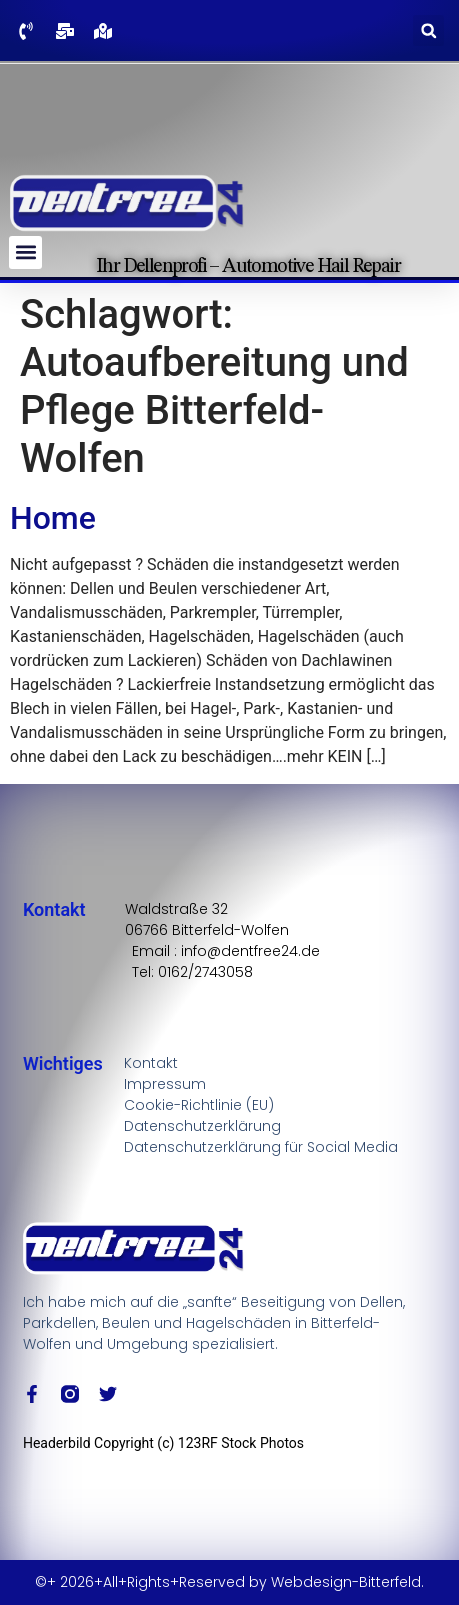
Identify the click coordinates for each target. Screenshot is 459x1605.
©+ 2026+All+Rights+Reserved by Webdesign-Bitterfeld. (229, 1582)
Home (53, 518)
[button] (428, 30)
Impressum (165, 1084)
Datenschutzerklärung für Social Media (261, 1147)
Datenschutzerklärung (202, 1126)
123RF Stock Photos (241, 1443)
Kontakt (151, 1063)
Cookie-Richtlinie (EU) (199, 1105)
